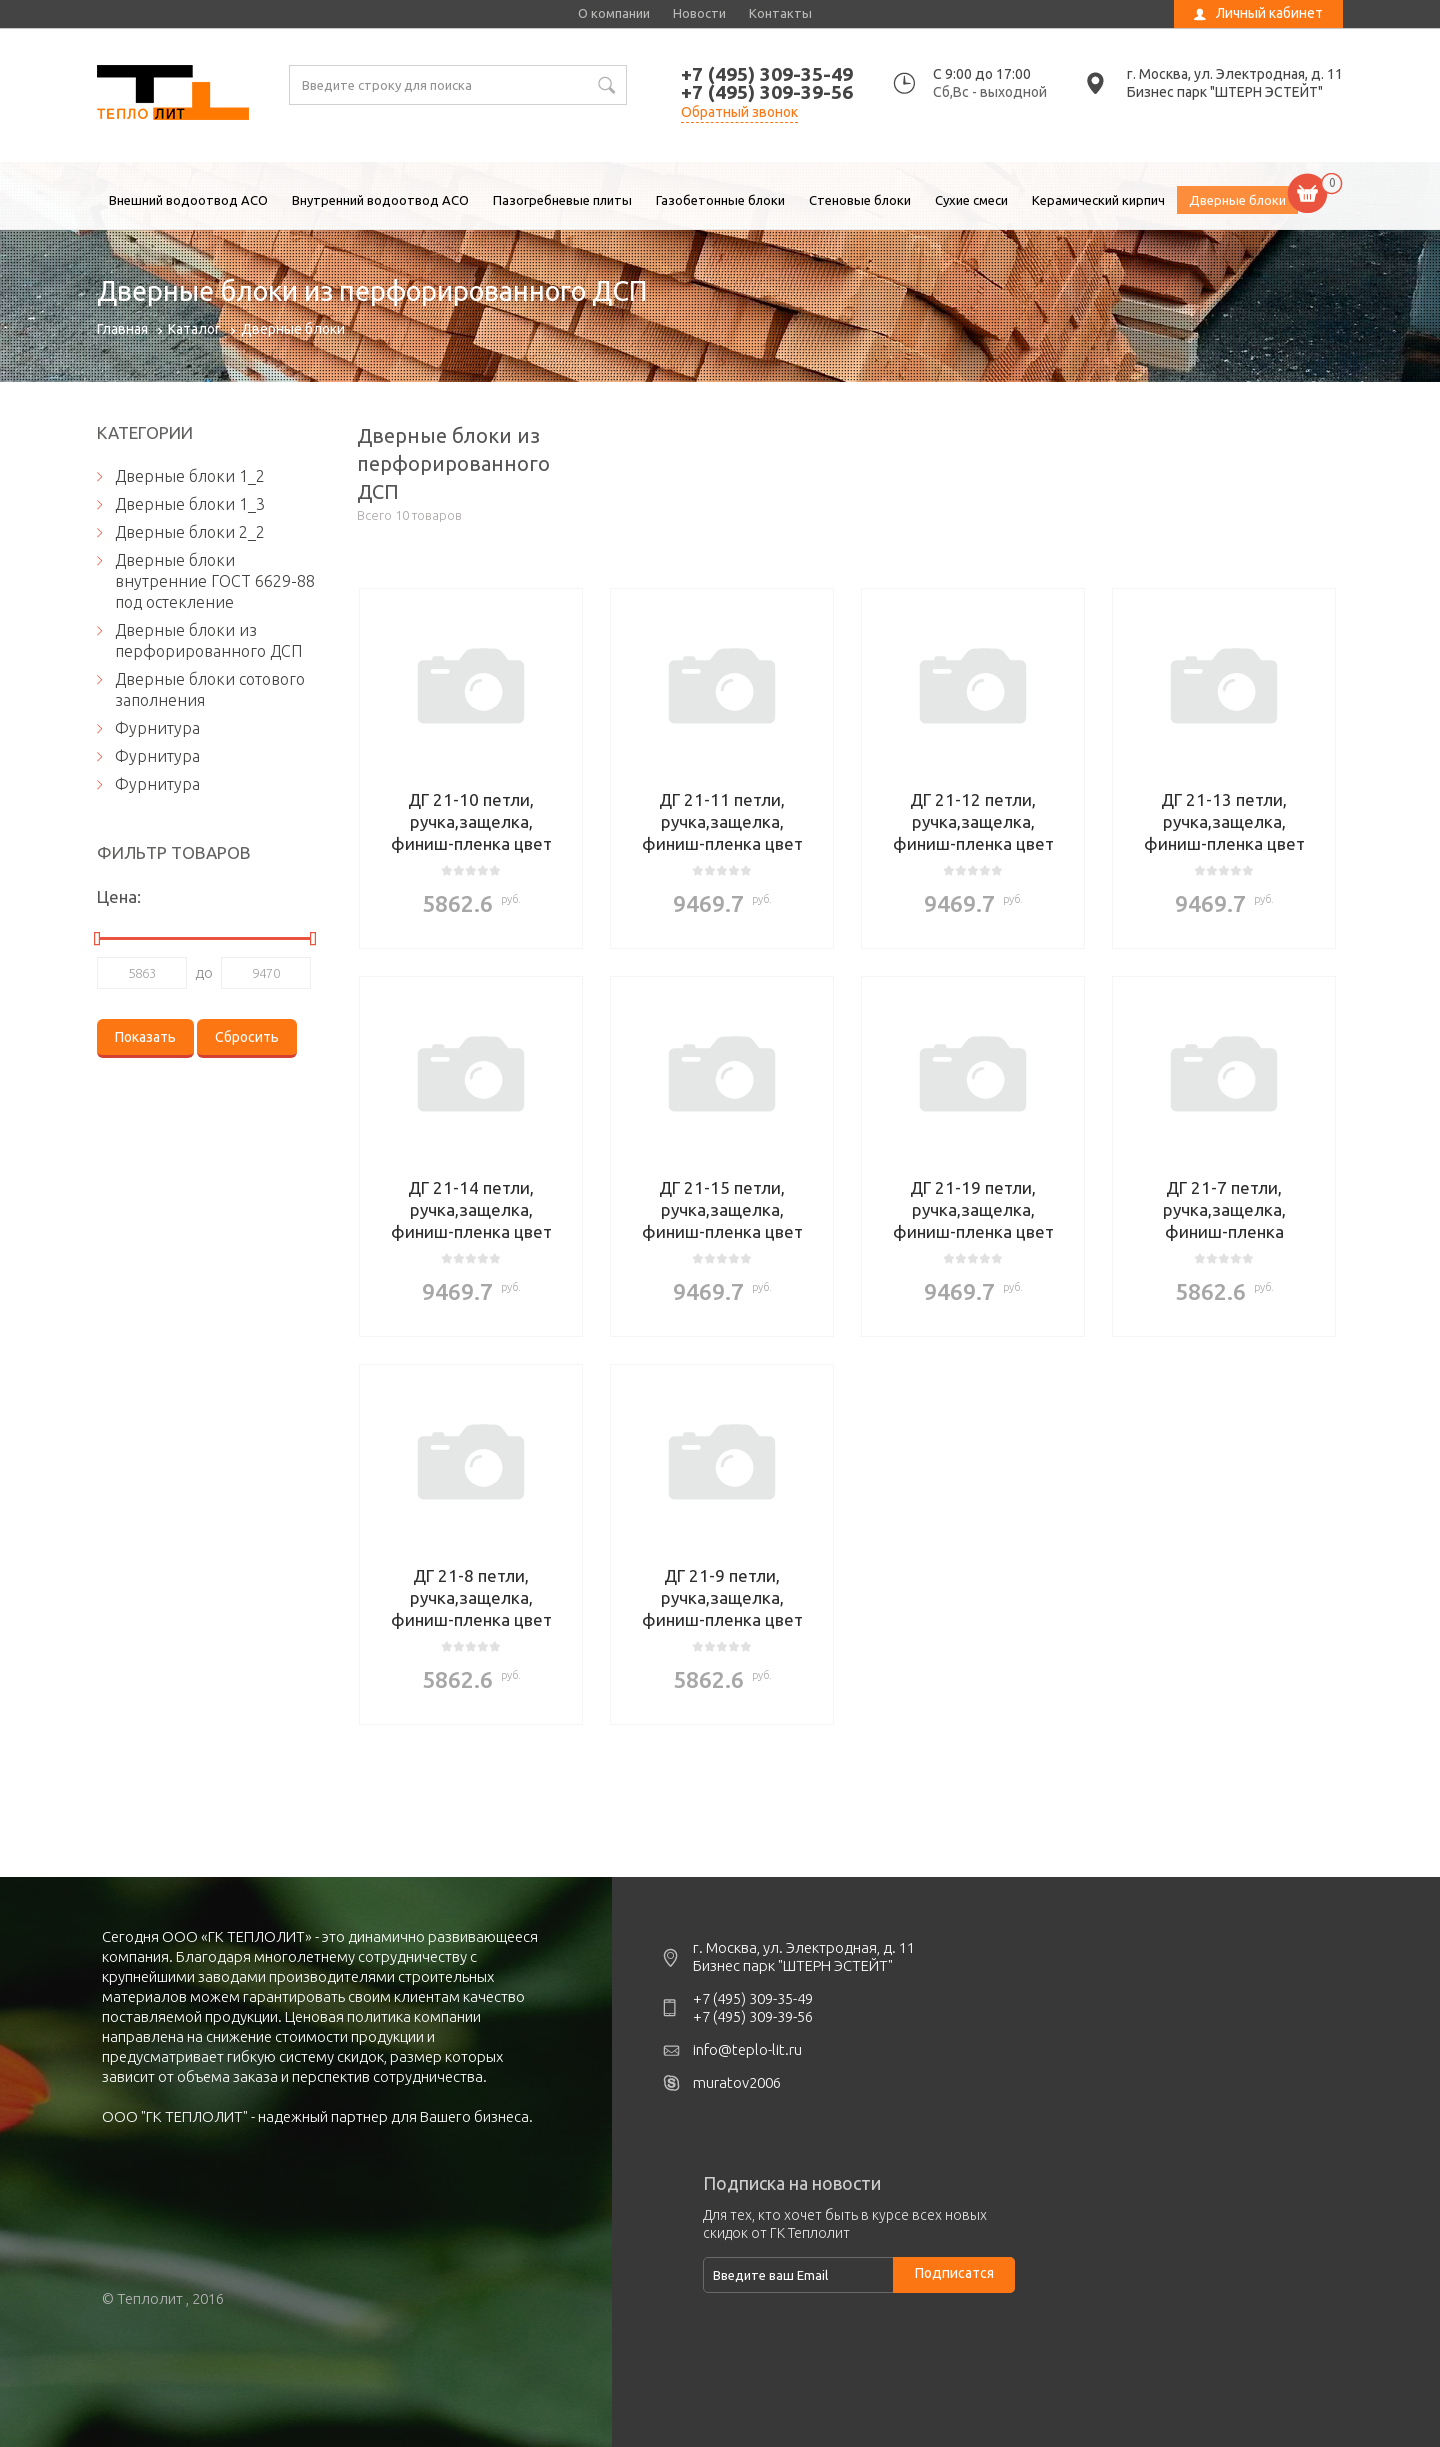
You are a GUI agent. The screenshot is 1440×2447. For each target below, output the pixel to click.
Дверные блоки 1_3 (190, 504)
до (204, 972)
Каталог (194, 329)
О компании (614, 13)
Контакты (780, 13)
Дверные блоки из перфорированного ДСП (173, 95)
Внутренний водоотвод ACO (380, 200)
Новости (699, 13)
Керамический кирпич (1098, 200)
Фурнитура (157, 728)
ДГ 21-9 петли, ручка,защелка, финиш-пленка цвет (722, 1597)
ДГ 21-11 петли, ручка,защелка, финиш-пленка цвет (722, 821)
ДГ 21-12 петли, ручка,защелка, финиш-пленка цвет (973, 821)
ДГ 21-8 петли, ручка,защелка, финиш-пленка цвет (471, 1597)
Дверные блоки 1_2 (190, 476)
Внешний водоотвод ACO (188, 200)
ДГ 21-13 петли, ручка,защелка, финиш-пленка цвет (1224, 821)
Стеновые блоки (860, 200)
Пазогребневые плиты (562, 200)
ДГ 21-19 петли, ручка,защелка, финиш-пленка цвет (973, 1209)
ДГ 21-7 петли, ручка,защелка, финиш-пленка (1224, 1209)
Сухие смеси (971, 200)
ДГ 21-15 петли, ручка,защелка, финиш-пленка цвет (722, 1209)
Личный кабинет (1269, 13)
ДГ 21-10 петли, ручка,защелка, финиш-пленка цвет (471, 821)
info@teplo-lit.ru (747, 2049)
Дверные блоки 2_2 (190, 532)
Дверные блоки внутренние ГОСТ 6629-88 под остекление (215, 581)
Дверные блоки (1237, 200)
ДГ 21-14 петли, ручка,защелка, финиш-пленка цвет (471, 1209)
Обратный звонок (739, 112)
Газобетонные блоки (720, 200)
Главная (122, 329)
